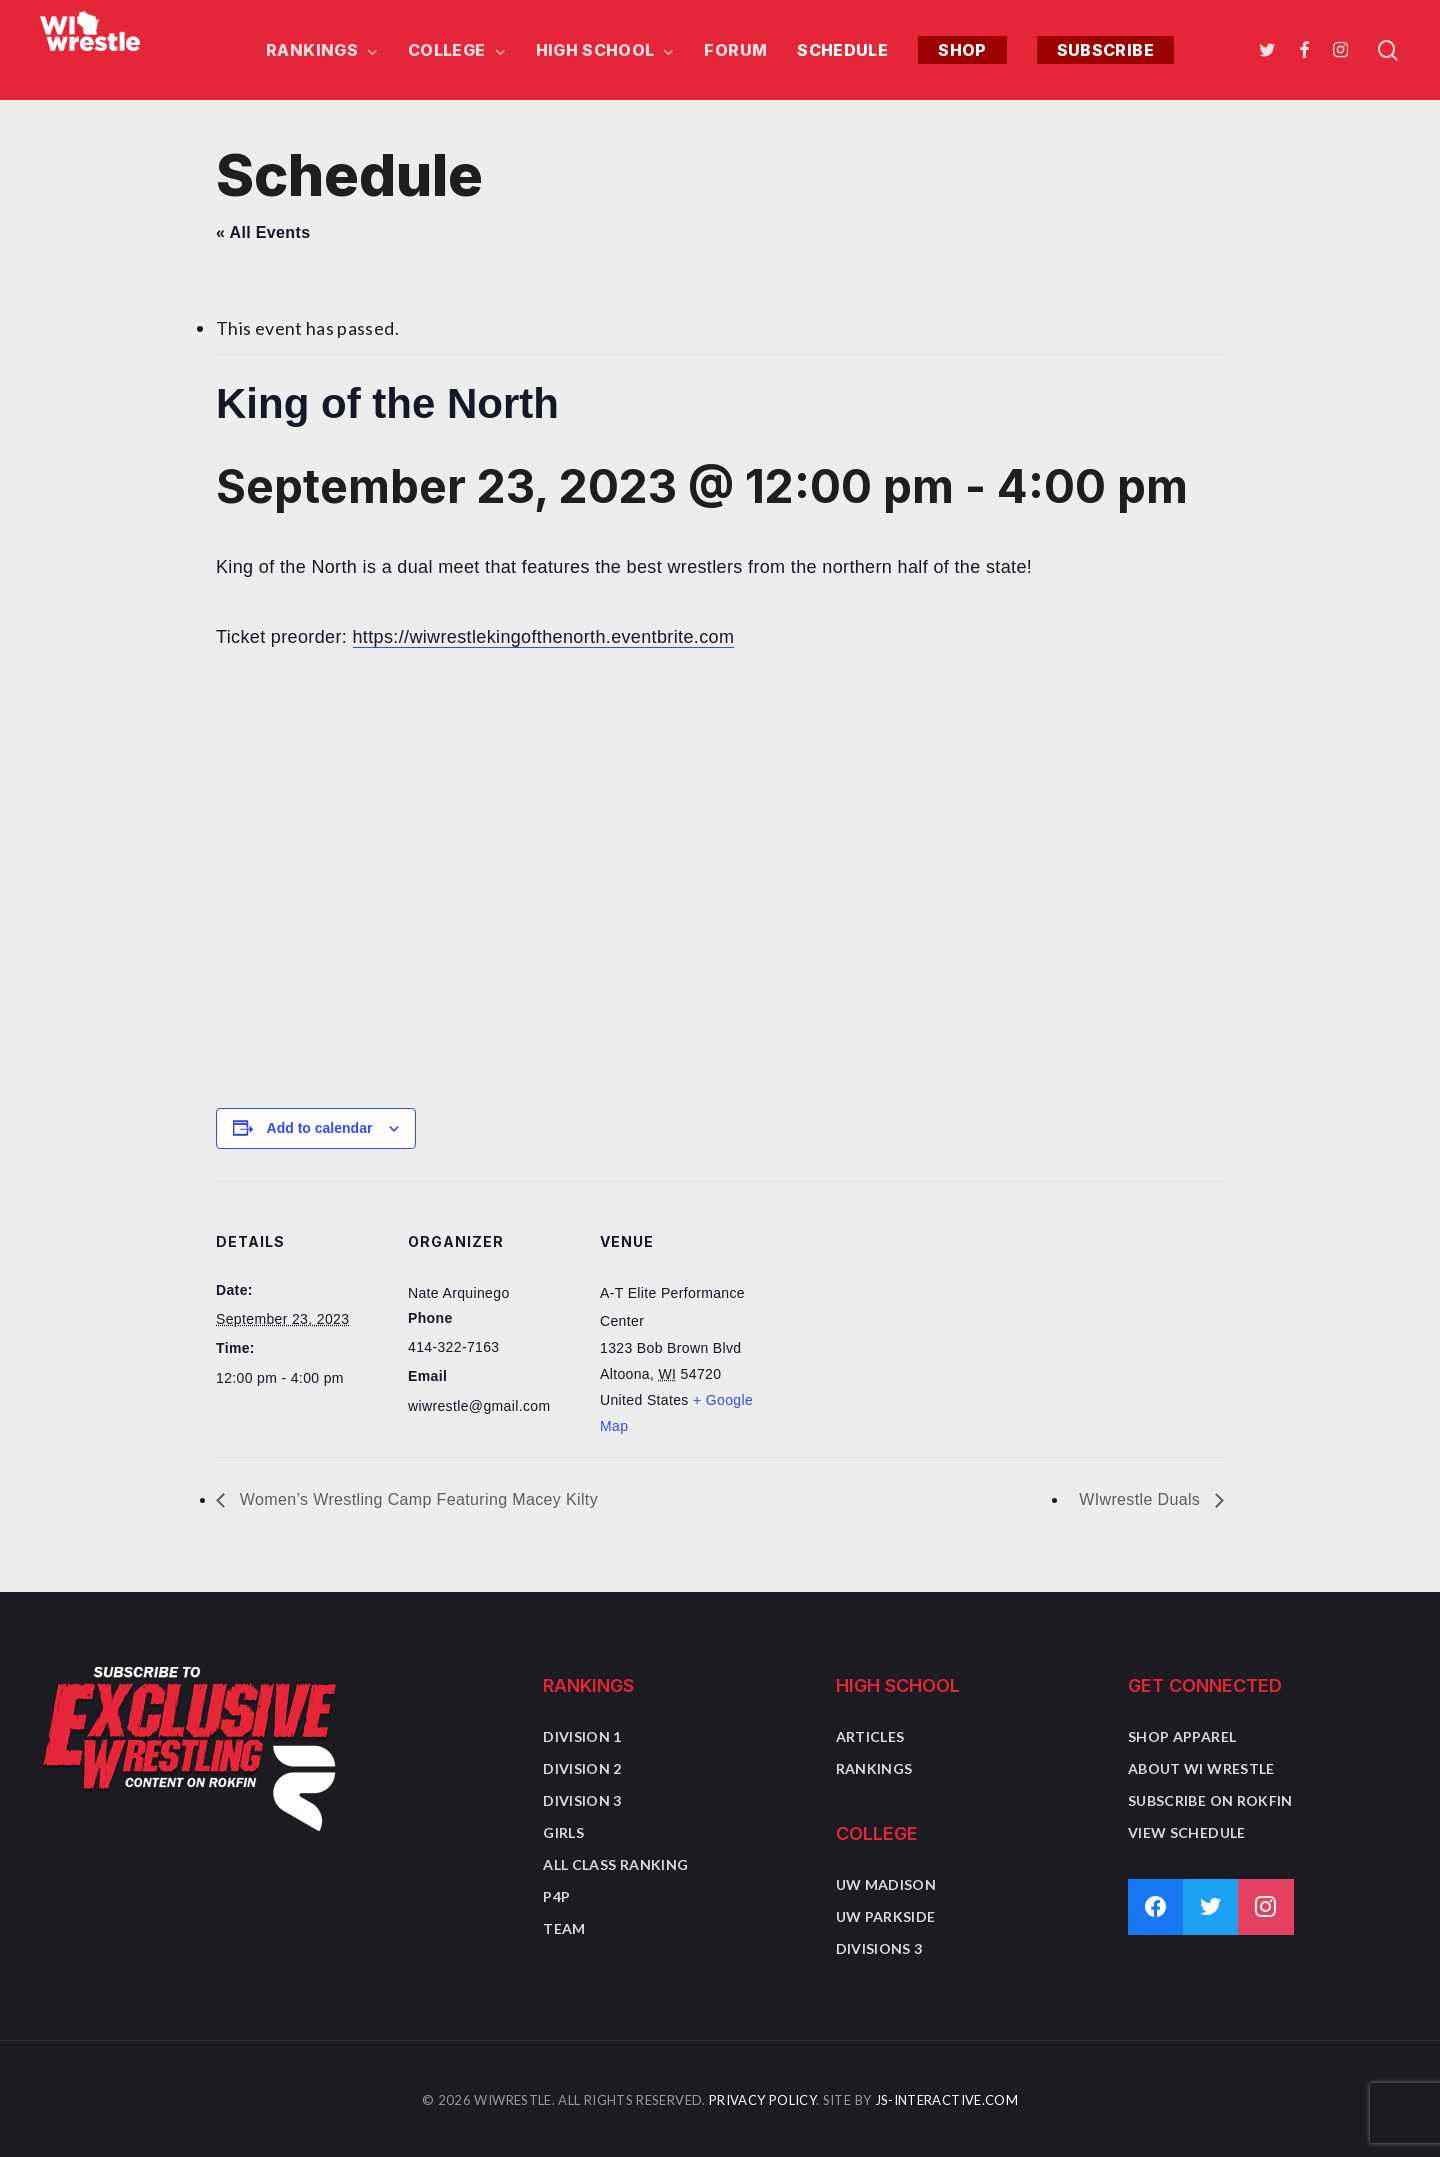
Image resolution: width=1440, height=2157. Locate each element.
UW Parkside (886, 1916)
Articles (870, 1736)
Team (564, 1928)
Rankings (874, 1768)
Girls (563, 1832)
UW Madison (886, 1884)
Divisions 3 (879, 1948)
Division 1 (582, 1736)
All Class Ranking (615, 1864)
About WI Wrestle (1201, 1768)
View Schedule (1187, 1832)
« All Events (263, 232)
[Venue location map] (897, 1318)
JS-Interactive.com (946, 2100)
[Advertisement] (720, 926)
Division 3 (582, 1800)
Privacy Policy (762, 2100)
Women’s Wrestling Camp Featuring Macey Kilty (416, 1499)
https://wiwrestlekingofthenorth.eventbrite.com (544, 637)
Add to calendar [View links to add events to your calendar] (320, 1128)
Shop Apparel (1182, 1736)
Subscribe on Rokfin (1210, 1800)
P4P (556, 1896)
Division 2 (582, 1768)
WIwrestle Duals (1142, 1499)
